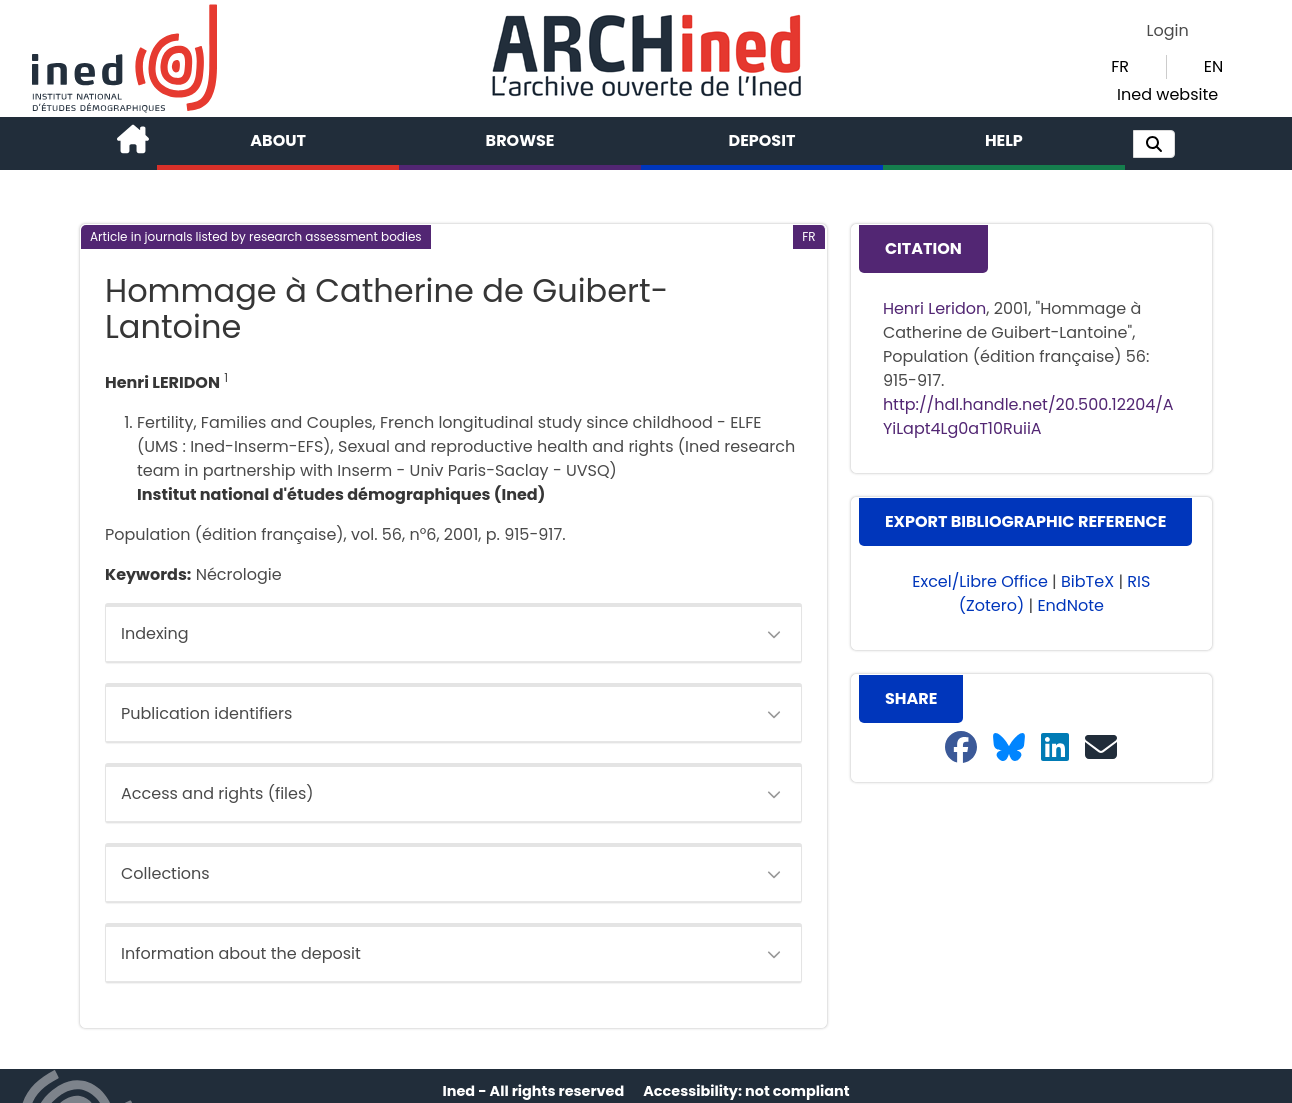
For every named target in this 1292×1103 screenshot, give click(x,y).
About (278, 140)
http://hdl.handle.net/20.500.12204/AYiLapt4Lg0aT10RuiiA (1028, 416)
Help (1004, 140)
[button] (1154, 144)
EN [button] (1213, 66)
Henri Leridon (934, 308)
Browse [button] (520, 140)
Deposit (762, 140)
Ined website (1167, 94)
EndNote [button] (1070, 605)
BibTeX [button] (1087, 581)
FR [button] (1120, 66)
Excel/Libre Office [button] (980, 581)
